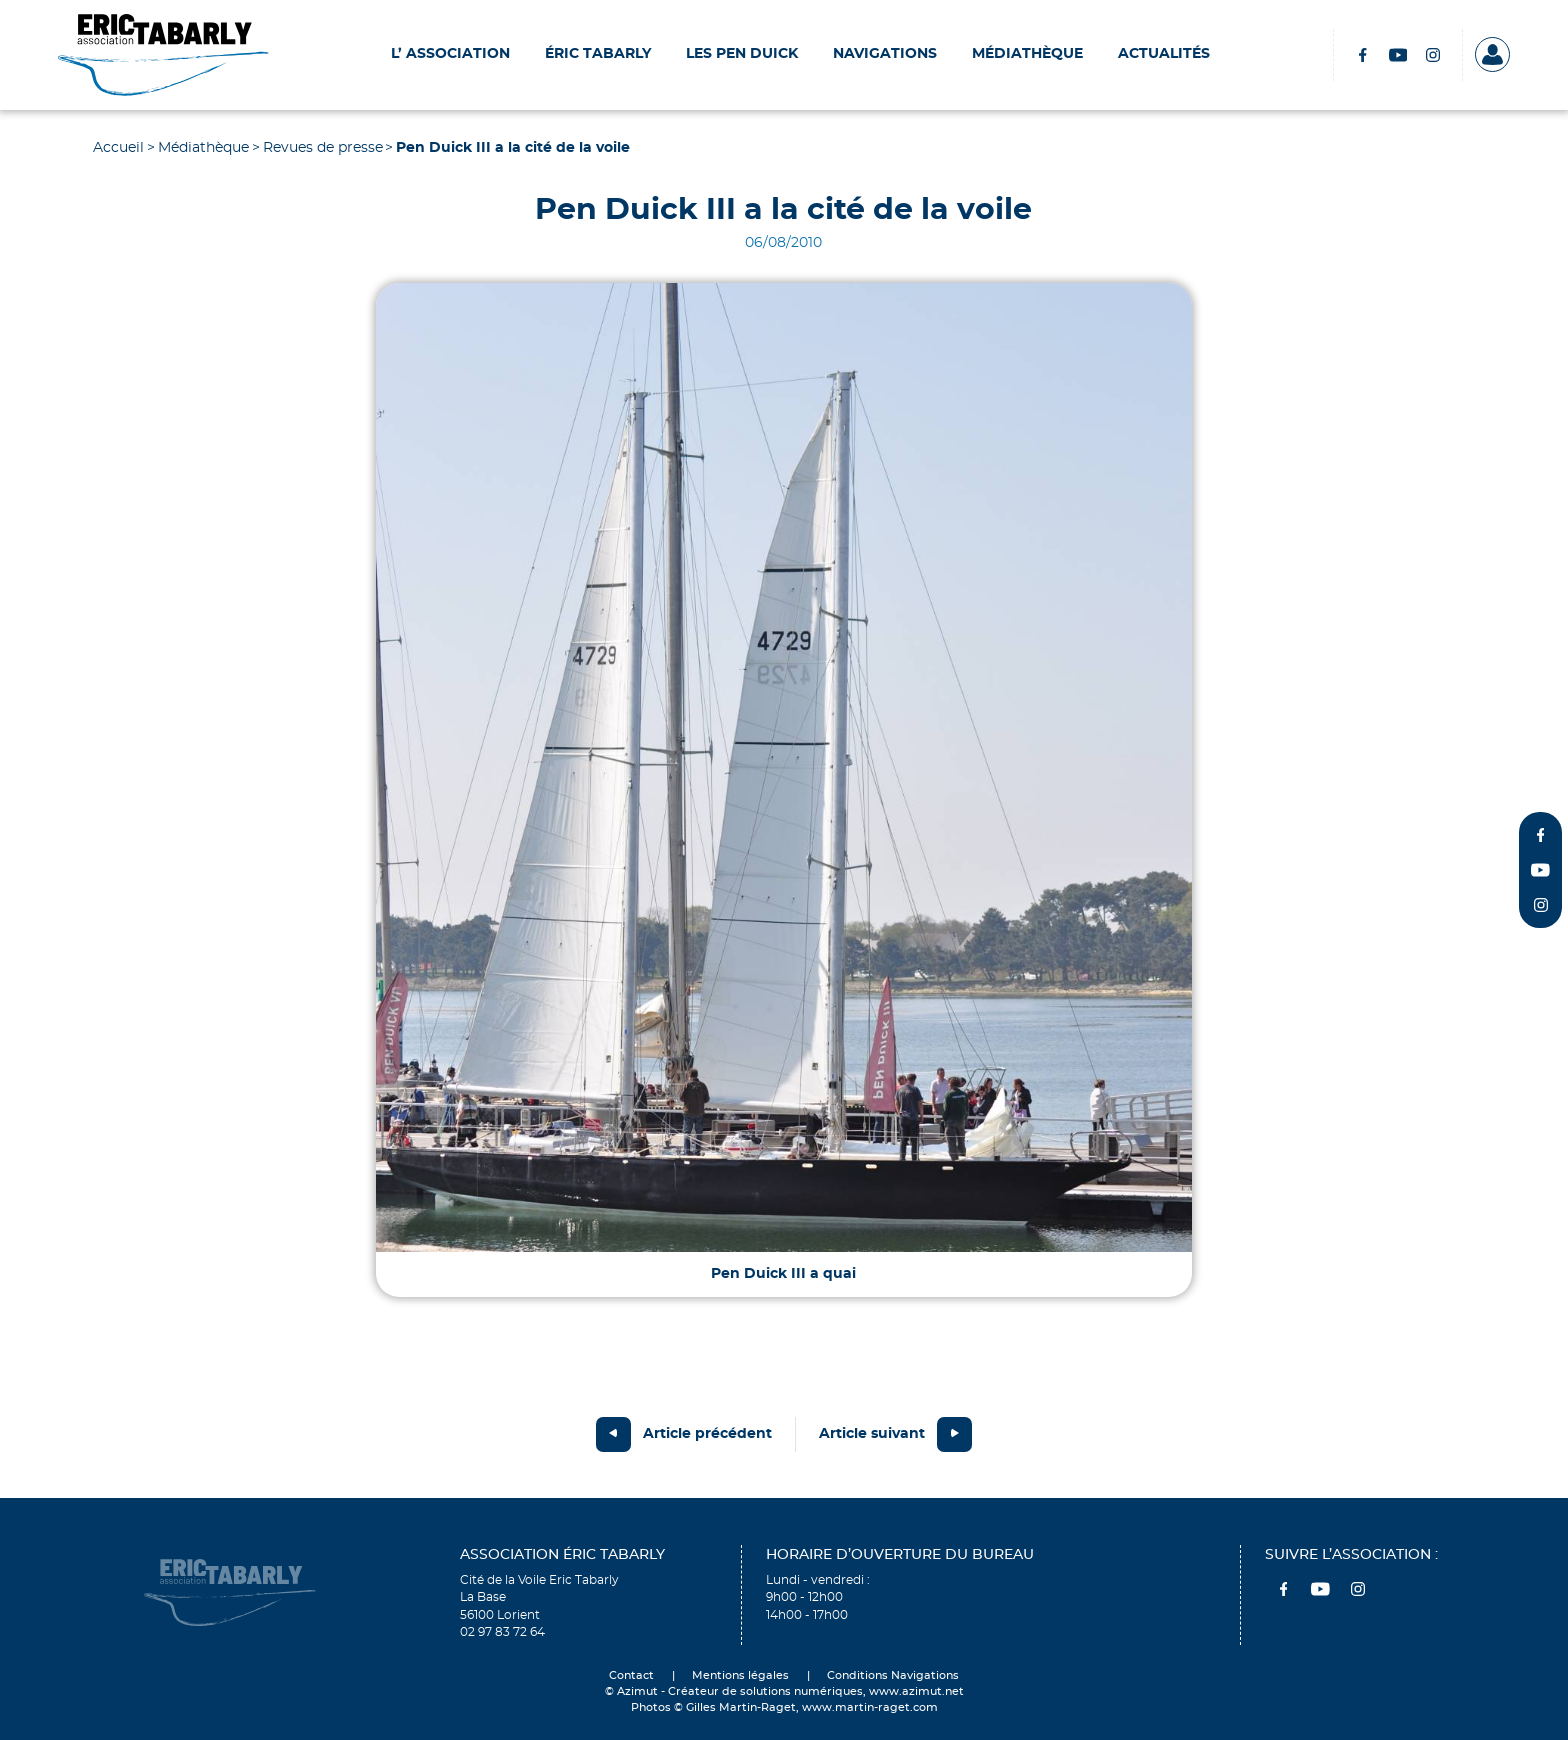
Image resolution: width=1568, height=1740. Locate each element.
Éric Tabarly (598, 54)
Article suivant (872, 1434)
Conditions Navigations (893, 1676)
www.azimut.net (916, 1692)
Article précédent (707, 1434)
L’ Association (450, 54)
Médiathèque (1027, 54)
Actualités (1164, 54)
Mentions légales (740, 1676)
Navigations (885, 54)
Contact (631, 1676)
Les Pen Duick (742, 54)
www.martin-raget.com (870, 1708)
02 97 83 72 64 (502, 1632)
